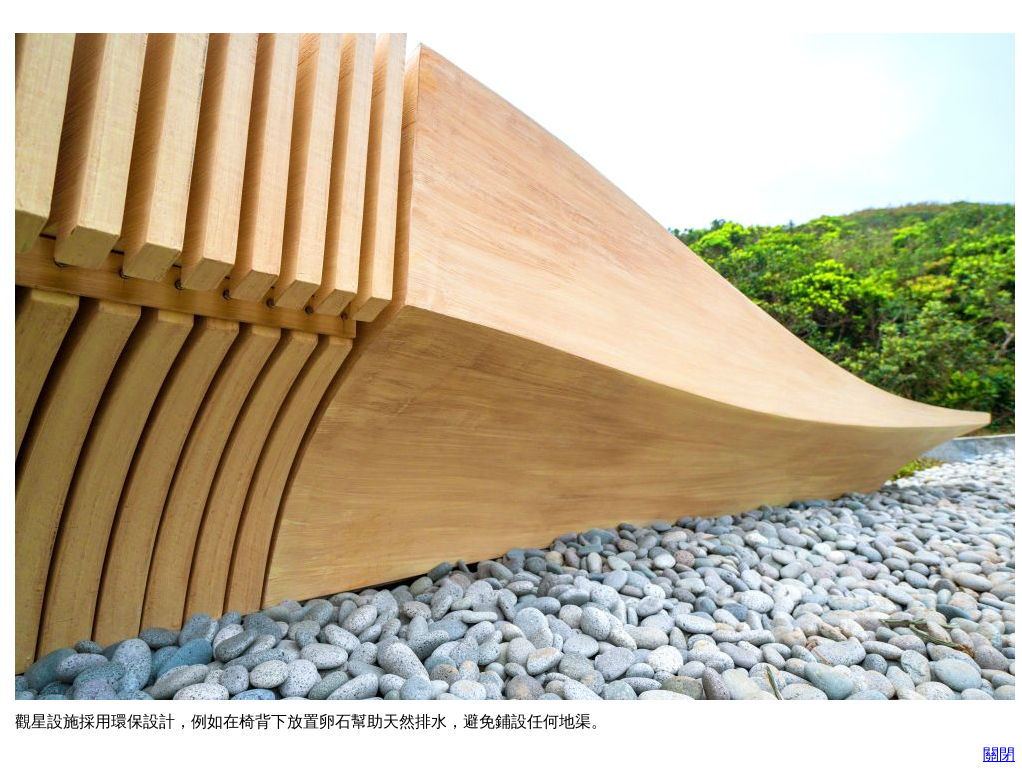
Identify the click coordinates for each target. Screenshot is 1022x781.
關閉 (999, 754)
